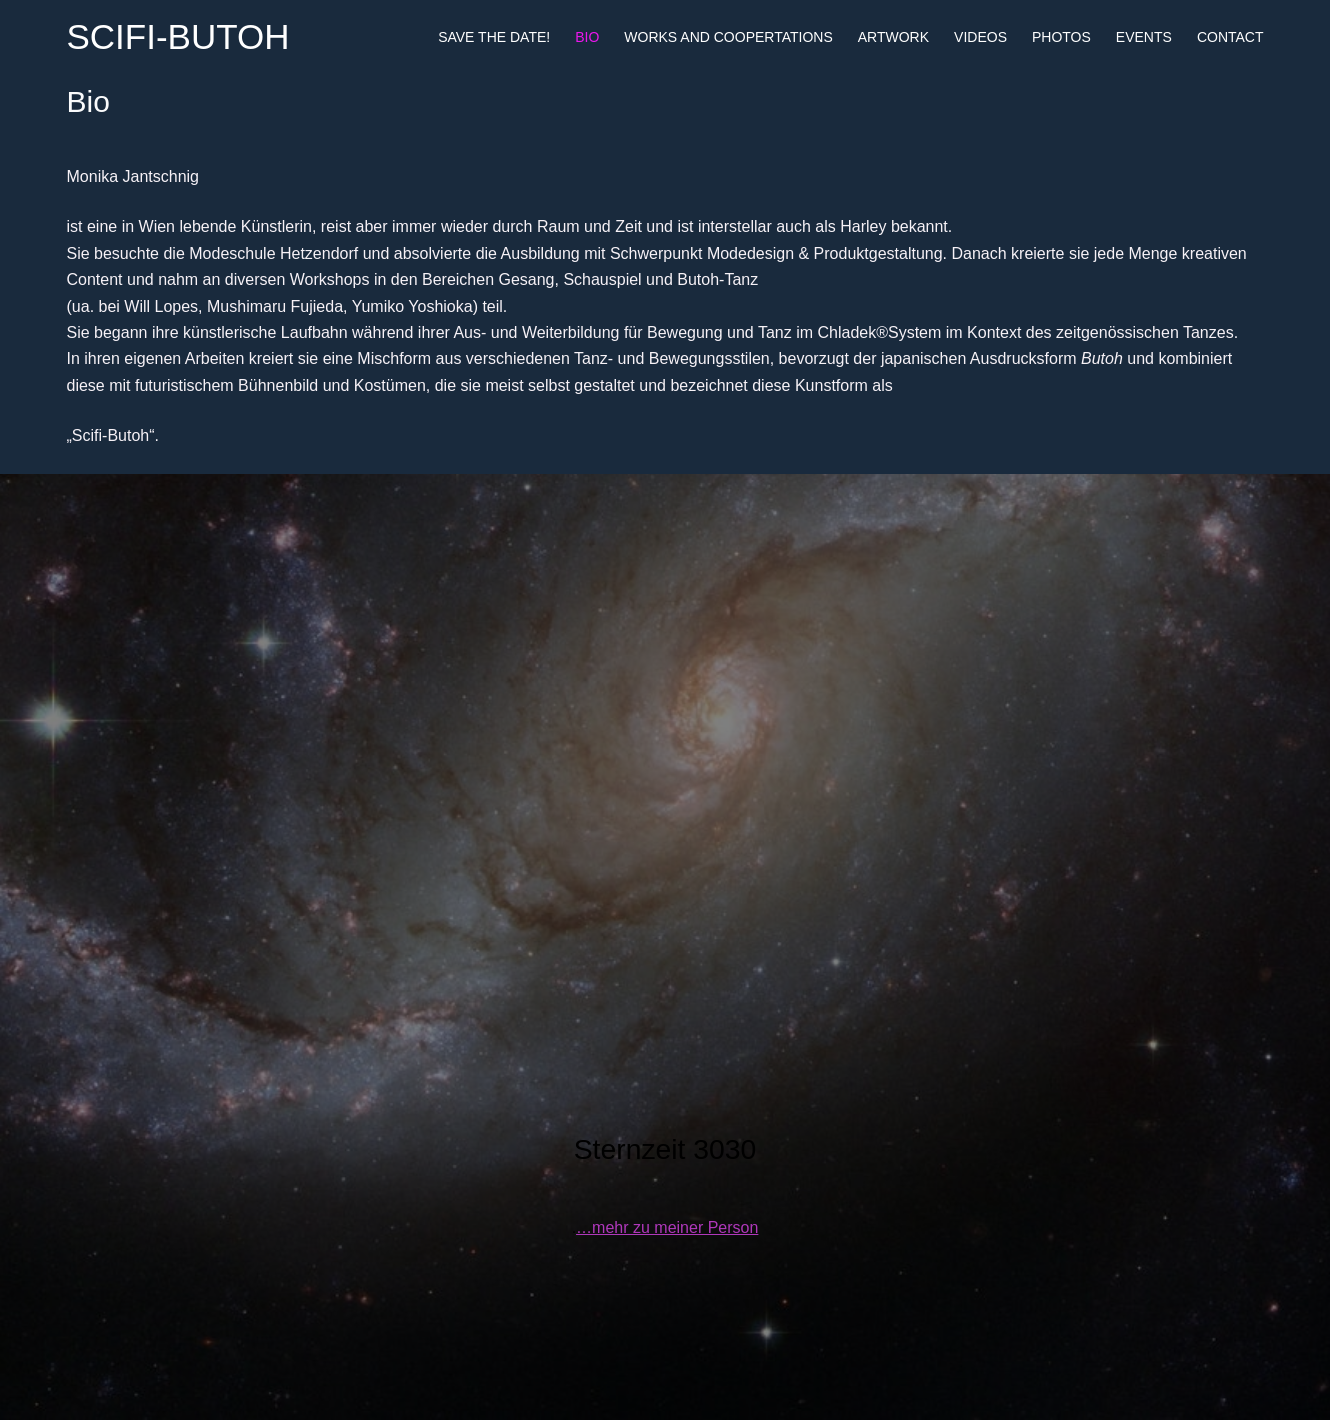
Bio (587, 37)
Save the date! (494, 37)
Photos (1061, 37)
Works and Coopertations (728, 37)
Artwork (893, 37)
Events (1144, 37)
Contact (1230, 37)
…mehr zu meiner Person (667, 1227)
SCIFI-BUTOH (178, 36)
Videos (980, 37)
